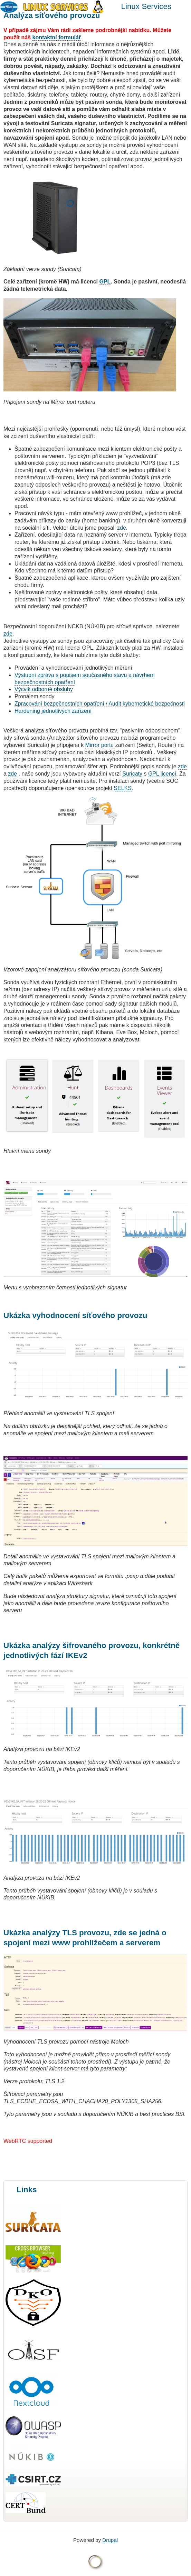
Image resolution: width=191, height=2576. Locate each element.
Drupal (110, 2540)
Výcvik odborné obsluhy (44, 689)
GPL (105, 281)
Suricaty (132, 774)
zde (121, 528)
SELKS (123, 788)
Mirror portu (99, 745)
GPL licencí (162, 774)
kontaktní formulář (56, 37)
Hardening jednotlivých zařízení (53, 711)
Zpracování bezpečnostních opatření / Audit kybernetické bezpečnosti (100, 704)
